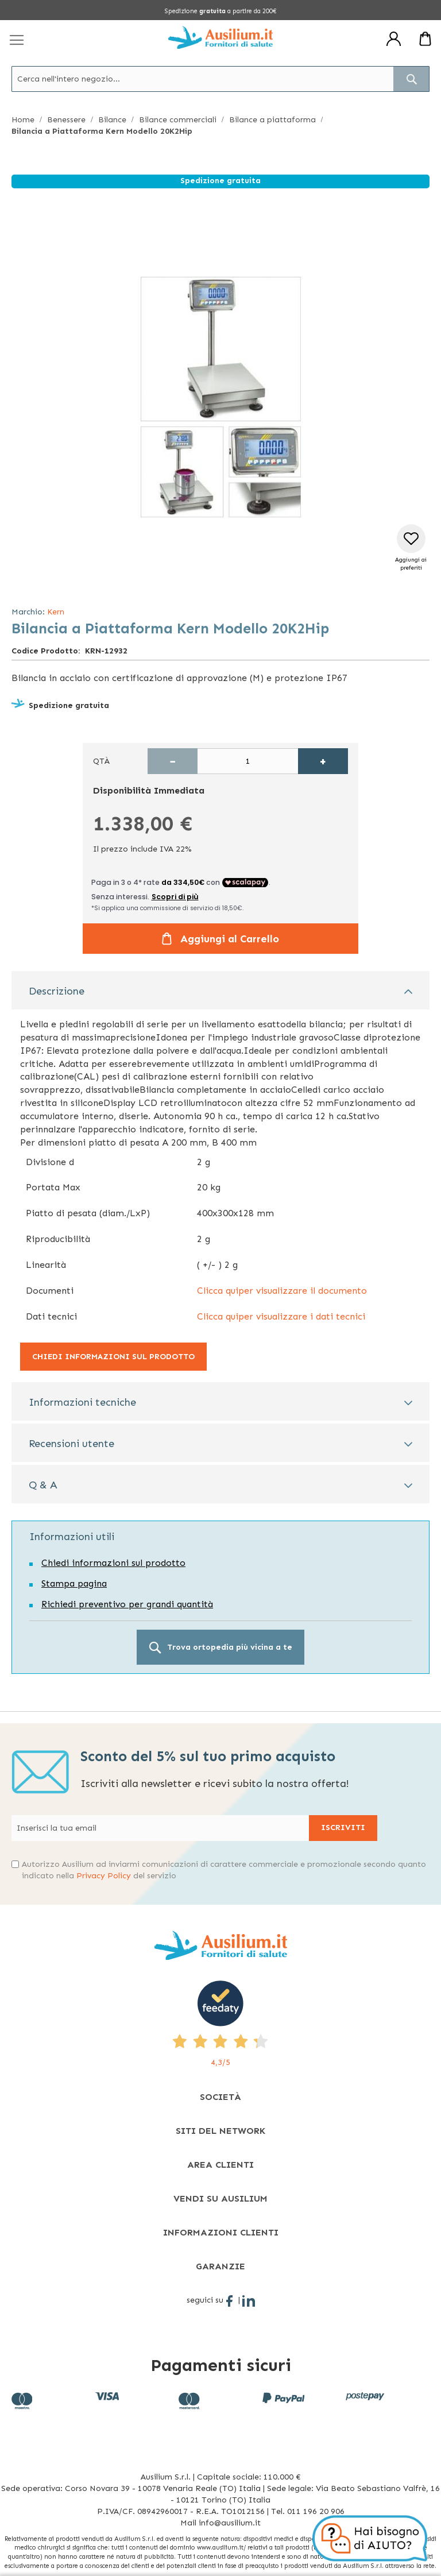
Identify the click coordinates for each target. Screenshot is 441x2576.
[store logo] (220, 37)
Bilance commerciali (177, 120)
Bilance (112, 120)
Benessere (66, 120)
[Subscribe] (343, 1828)
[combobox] (220, 79)
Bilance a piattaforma (272, 120)
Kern (55, 612)
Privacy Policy (103, 1876)
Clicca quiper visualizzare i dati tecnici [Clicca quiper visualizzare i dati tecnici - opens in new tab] (281, 1316)
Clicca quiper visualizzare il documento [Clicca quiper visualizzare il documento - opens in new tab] (282, 1290)
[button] (411, 548)
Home (22, 120)
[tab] (220, 990)
